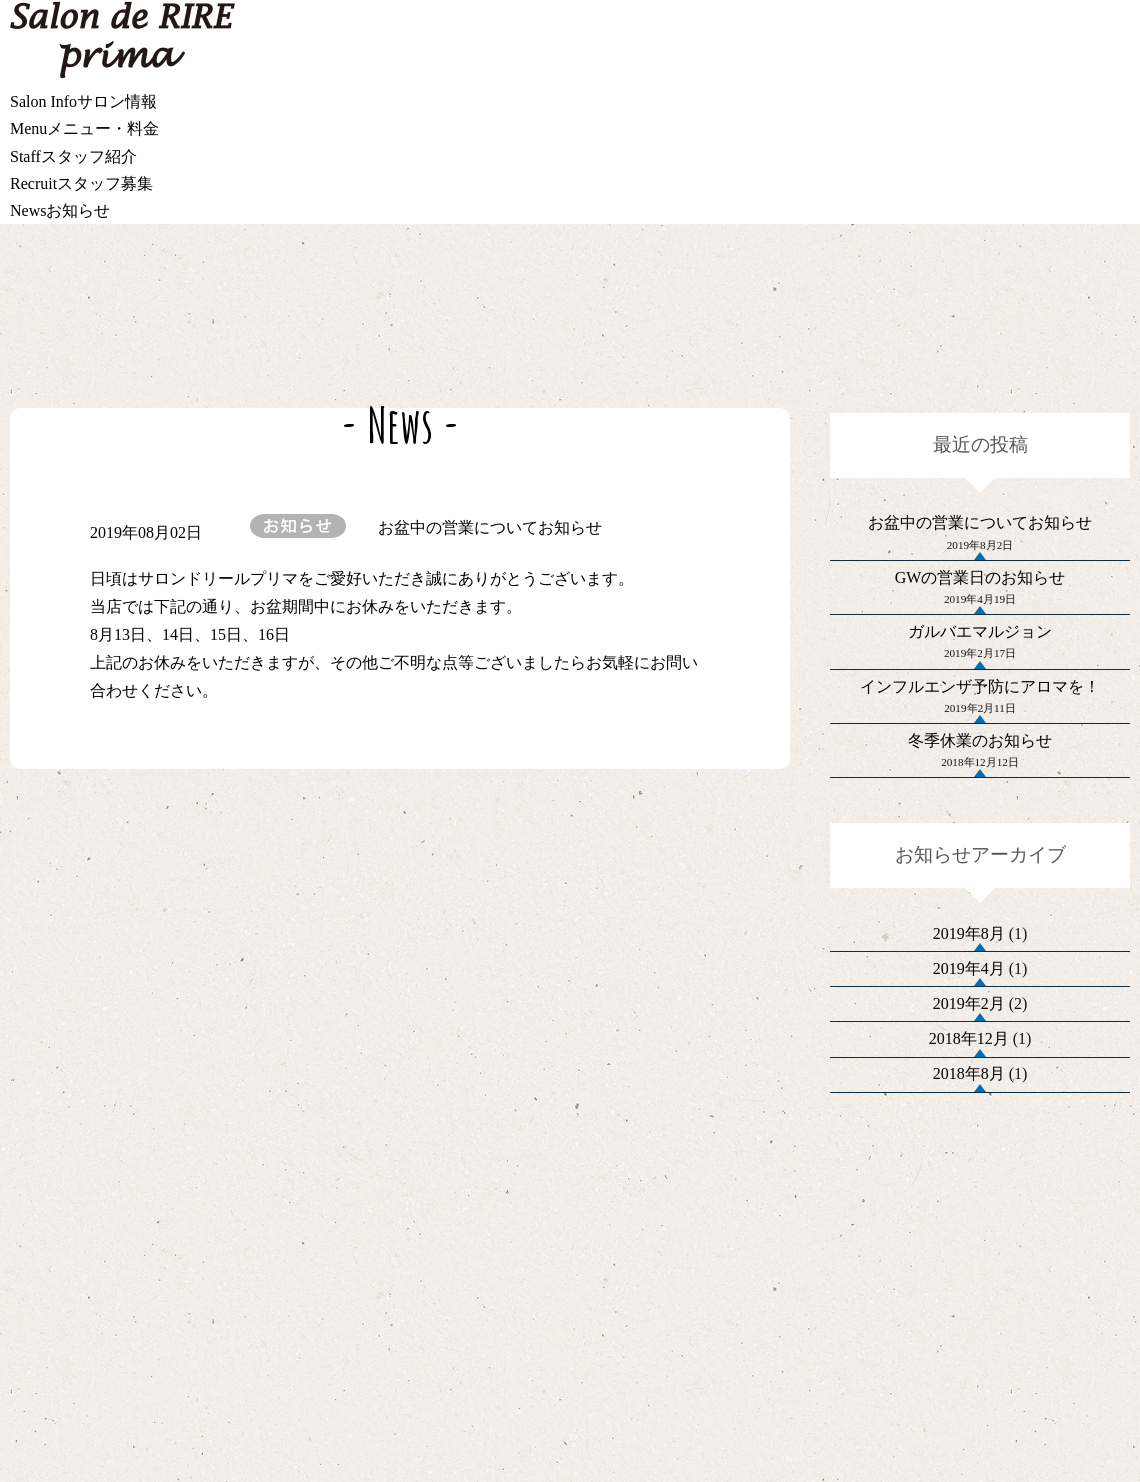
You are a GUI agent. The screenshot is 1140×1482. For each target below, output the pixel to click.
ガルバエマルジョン (980, 682)
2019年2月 (969, 1154)
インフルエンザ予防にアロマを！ (980, 756)
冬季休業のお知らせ (980, 831)
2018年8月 (969, 1265)
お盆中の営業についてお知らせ (980, 533)
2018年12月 (969, 1210)
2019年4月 (969, 1099)
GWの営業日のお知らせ (980, 607)
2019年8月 (969, 1044)
